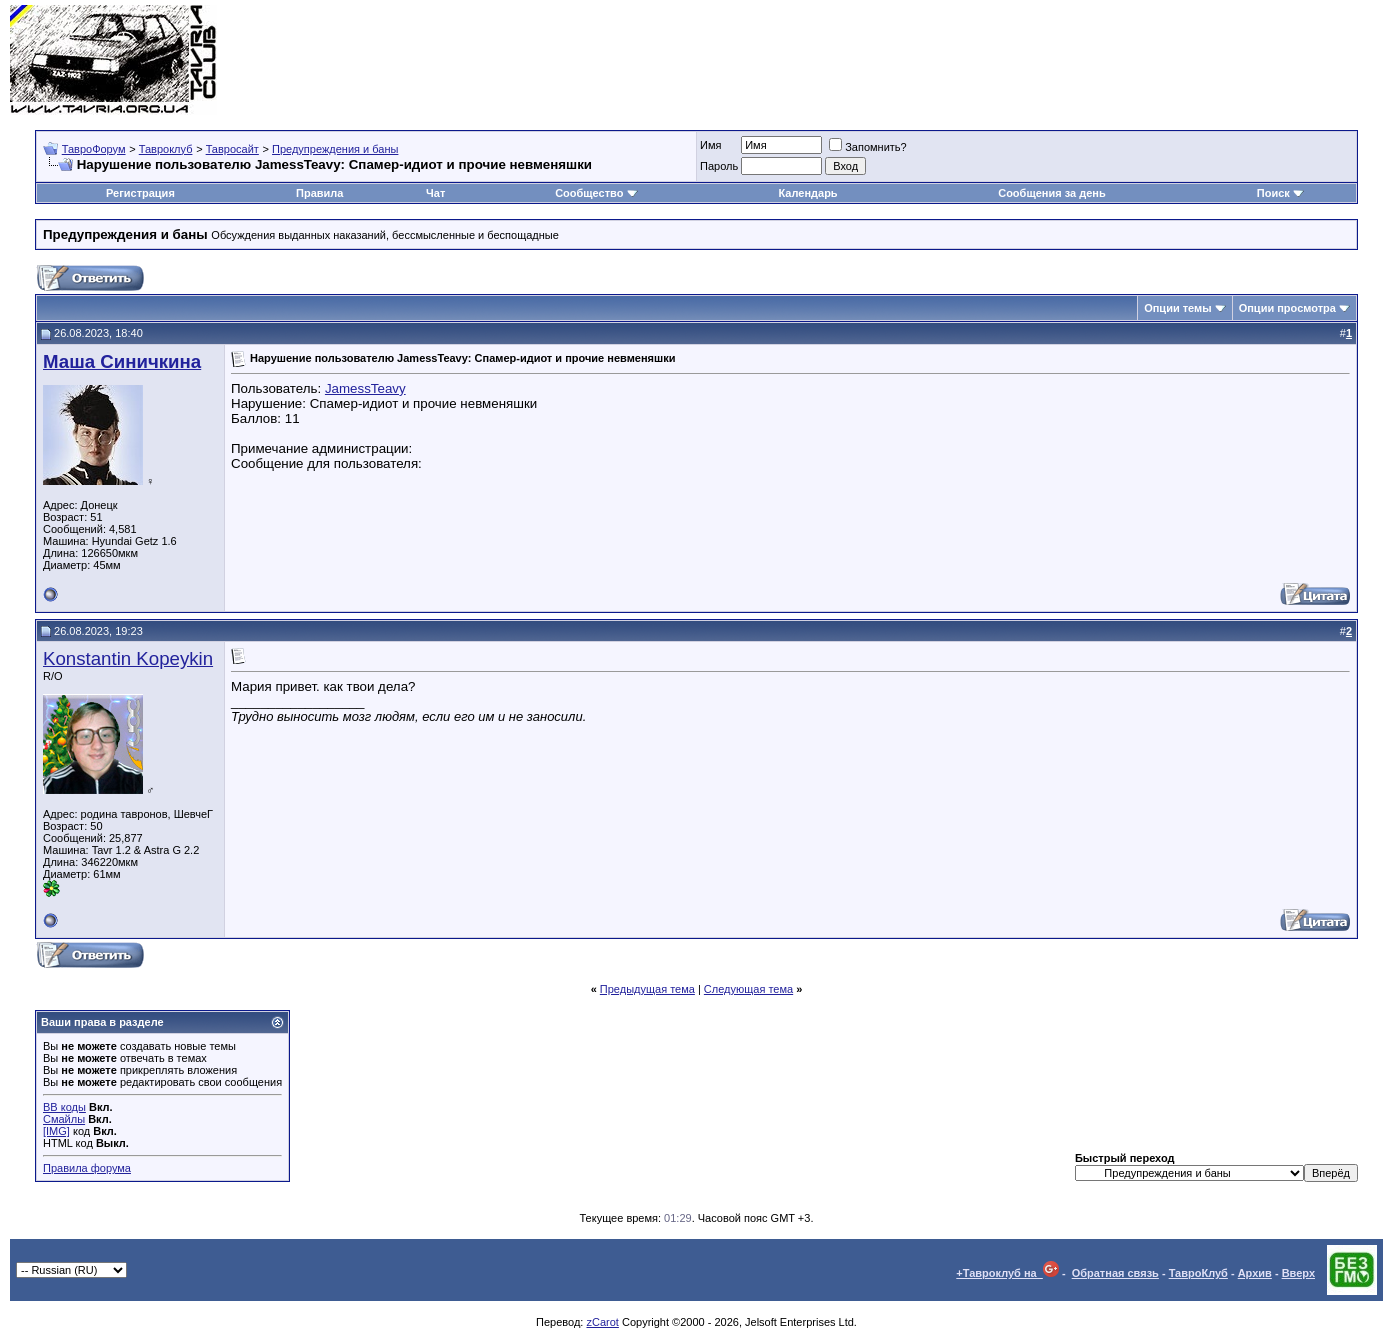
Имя (710, 145)
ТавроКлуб (1198, 1273)
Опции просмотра (1287, 308)
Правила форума (87, 1168)
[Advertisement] (1019, 60)
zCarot (602, 1322)
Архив (1255, 1273)
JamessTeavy (365, 388)
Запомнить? (868, 147)
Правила (319, 193)
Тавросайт (232, 149)
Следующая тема (748, 989)
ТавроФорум (94, 149)
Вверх (1298, 1273)
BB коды (64, 1107)
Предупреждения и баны (335, 149)
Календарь (807, 193)
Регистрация (140, 193)
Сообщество (596, 193)
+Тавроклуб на (1007, 1273)
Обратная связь (1115, 1273)
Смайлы (64, 1119)
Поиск (1280, 193)
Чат (435, 193)
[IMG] (56, 1131)
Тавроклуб (166, 149)
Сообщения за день (1051, 193)
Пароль (719, 166)
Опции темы (1177, 308)
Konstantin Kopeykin (128, 658)
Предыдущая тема (647, 989)
